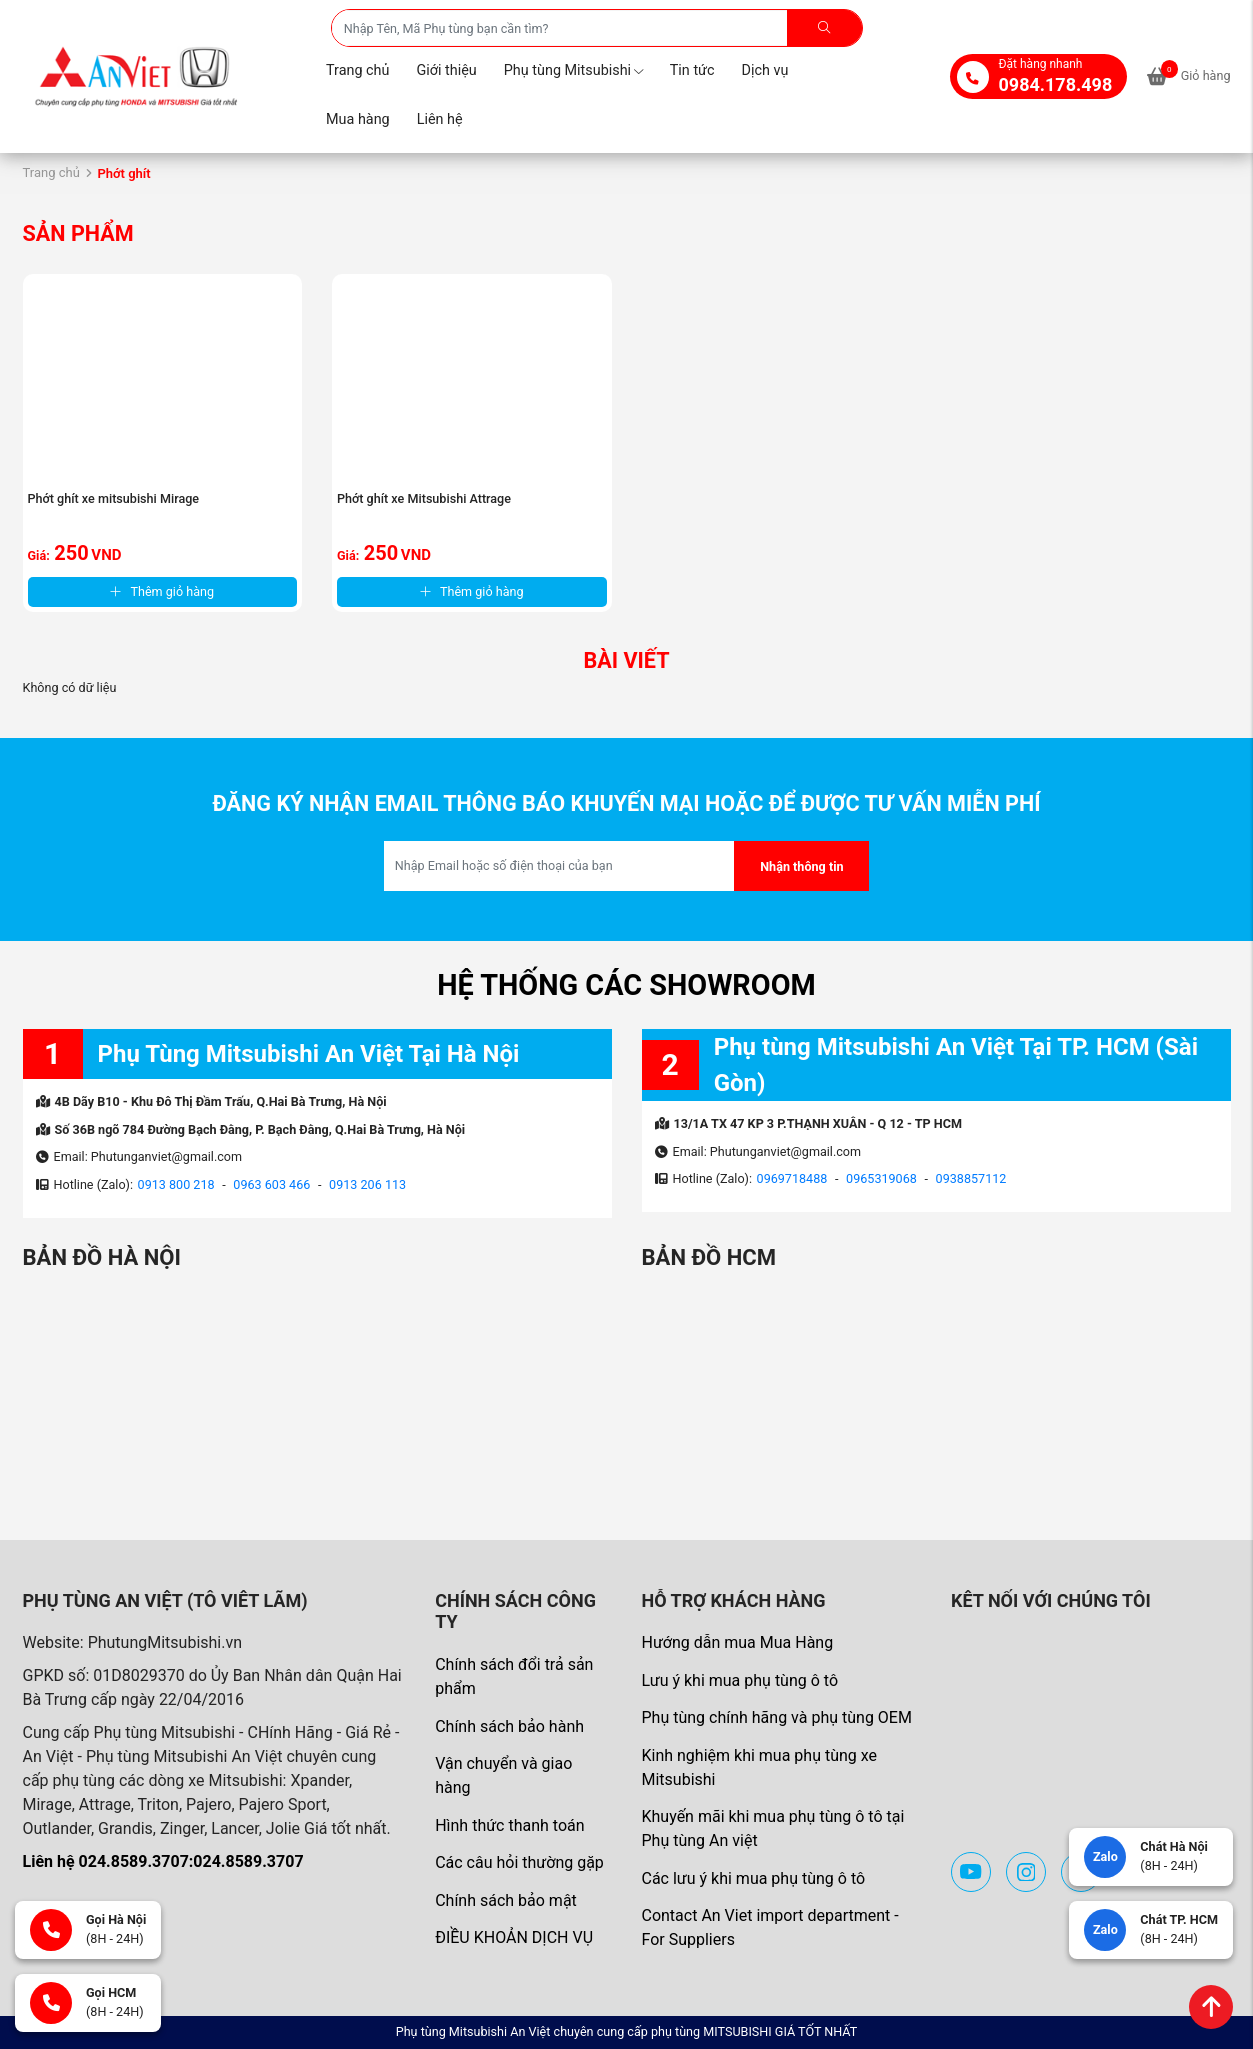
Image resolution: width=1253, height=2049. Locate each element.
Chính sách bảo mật (506, 1900)
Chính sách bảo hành (509, 1726)
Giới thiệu (446, 70)
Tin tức (692, 70)
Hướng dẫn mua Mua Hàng (737, 1642)
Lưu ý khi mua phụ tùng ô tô (739, 1680)
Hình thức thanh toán (509, 1825)
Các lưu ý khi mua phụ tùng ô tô (753, 1878)
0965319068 (881, 1178)
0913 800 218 (176, 1184)
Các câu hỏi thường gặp (519, 1862)
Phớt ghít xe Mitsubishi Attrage (424, 498)
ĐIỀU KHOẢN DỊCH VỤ (514, 1937)
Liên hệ (440, 119)
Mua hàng (358, 119)
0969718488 (792, 1178)
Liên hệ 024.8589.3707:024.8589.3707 (163, 1861)
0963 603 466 (271, 1184)
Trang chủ (357, 70)
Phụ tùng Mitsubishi (573, 70)
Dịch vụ (765, 70)
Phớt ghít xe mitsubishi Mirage (114, 498)
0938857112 (971, 1178)
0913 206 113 (367, 1184)
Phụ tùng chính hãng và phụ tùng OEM (776, 1717)
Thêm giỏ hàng (162, 591)
